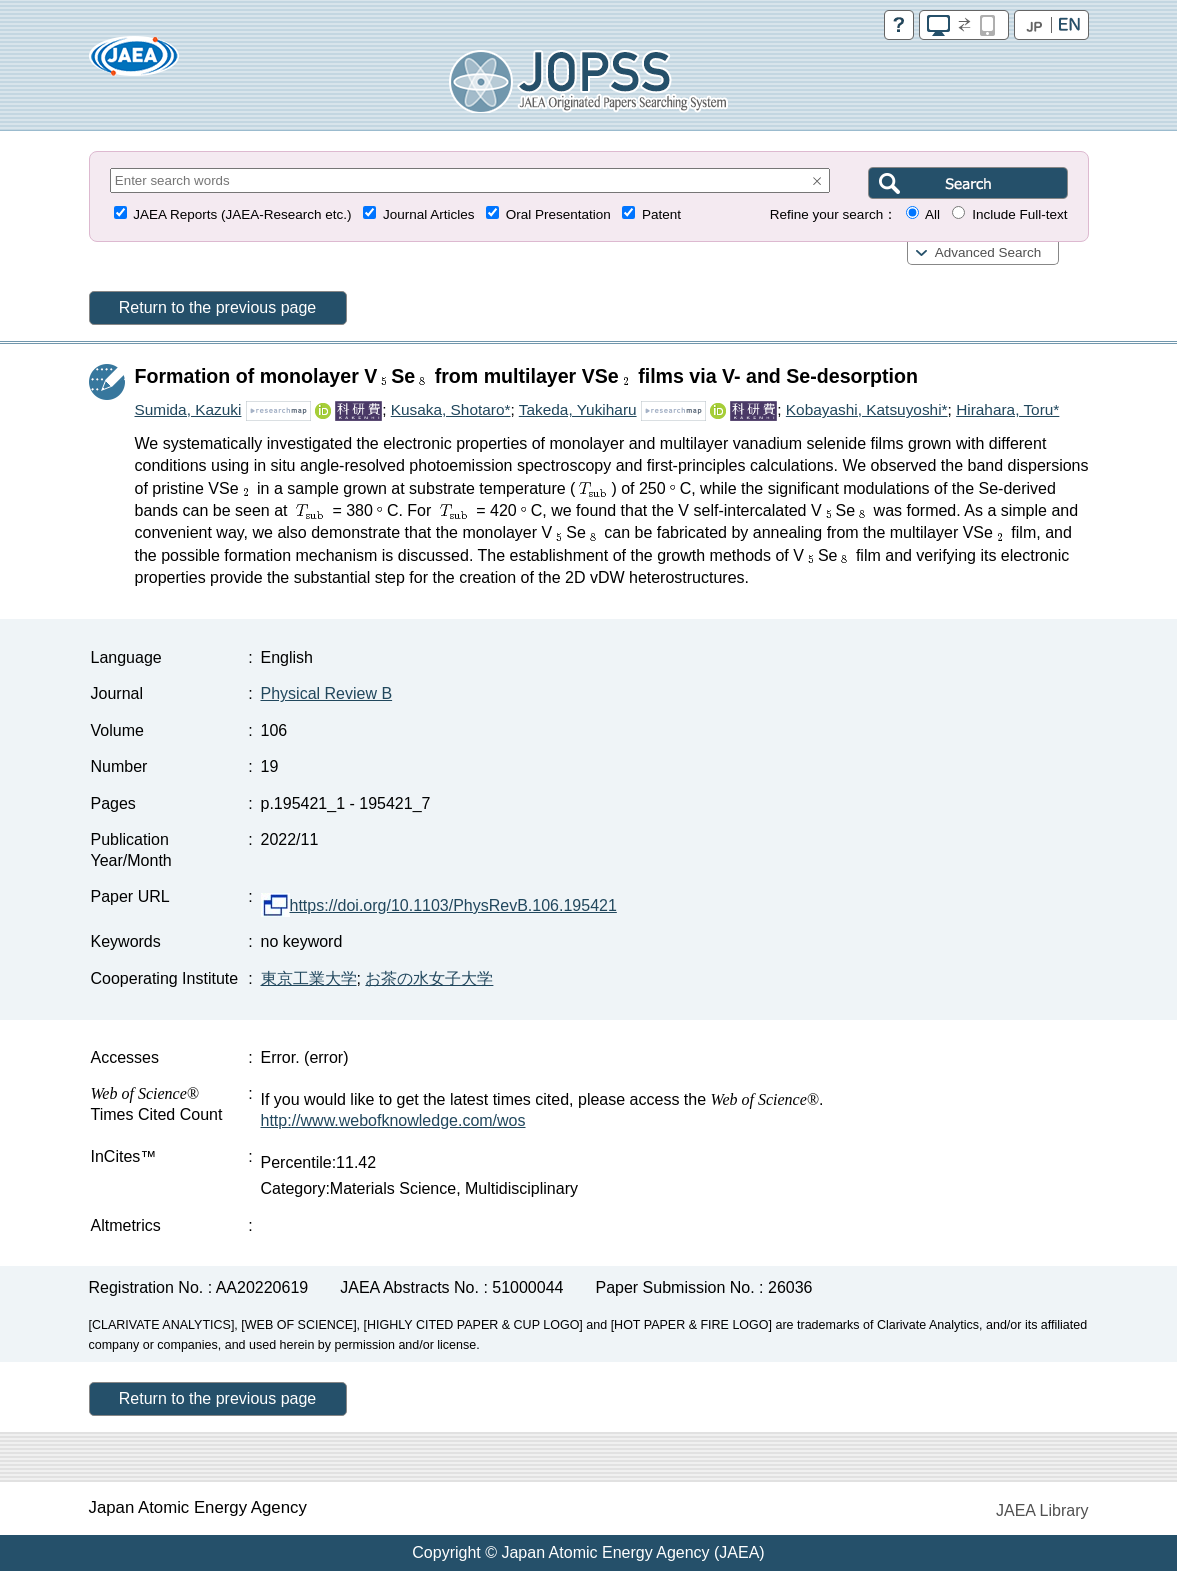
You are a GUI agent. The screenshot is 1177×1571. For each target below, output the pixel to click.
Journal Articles (429, 214)
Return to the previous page (217, 307)
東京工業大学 (309, 978)
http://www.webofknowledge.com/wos (393, 1120)
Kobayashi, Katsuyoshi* (867, 409)
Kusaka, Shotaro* (451, 409)
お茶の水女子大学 (429, 978)
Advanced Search (988, 252)
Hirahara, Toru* (1007, 409)
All (932, 214)
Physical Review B (327, 693)
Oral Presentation (558, 214)
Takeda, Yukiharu (578, 409)
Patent (661, 214)
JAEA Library (1042, 1510)
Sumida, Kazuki (188, 409)
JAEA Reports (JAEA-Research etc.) (242, 214)
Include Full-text (1019, 214)
